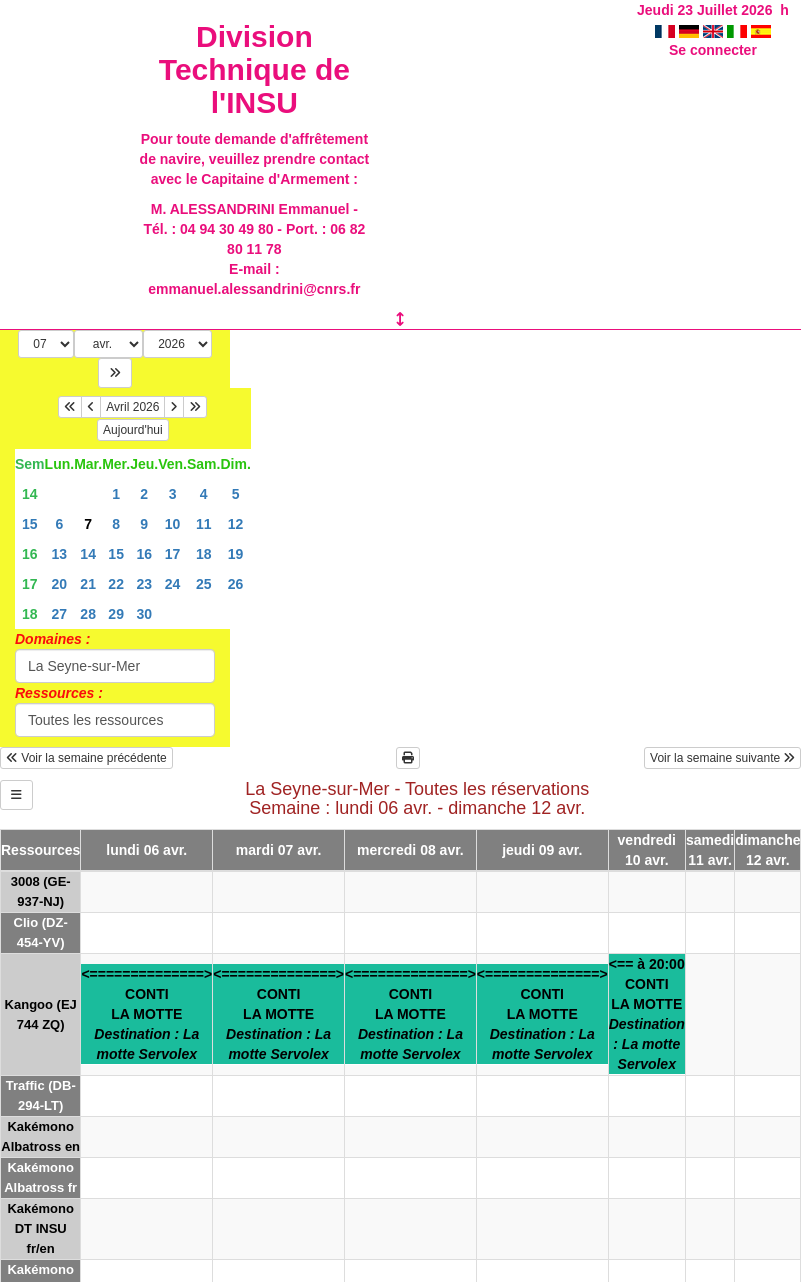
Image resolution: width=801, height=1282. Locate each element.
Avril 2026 (132, 407)
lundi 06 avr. (146, 850)
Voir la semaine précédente (86, 758)
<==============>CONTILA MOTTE (146, 1014)
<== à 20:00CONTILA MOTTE (647, 1014)
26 (236, 584)
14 (30, 494)
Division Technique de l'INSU (254, 69)
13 (60, 554)
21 (88, 584)
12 (236, 524)
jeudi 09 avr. (542, 850)
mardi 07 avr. (279, 850)
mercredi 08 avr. (410, 850)
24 (173, 584)
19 (236, 554)
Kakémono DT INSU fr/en (40, 1228)
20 (60, 584)
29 (116, 614)
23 (144, 584)
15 (30, 524)
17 (173, 554)
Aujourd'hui (133, 430)
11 (204, 524)
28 (88, 614)
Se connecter (713, 50)
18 (204, 554)
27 (60, 614)
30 (144, 614)
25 (204, 584)
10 (173, 524)
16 (30, 554)
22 (116, 584)
